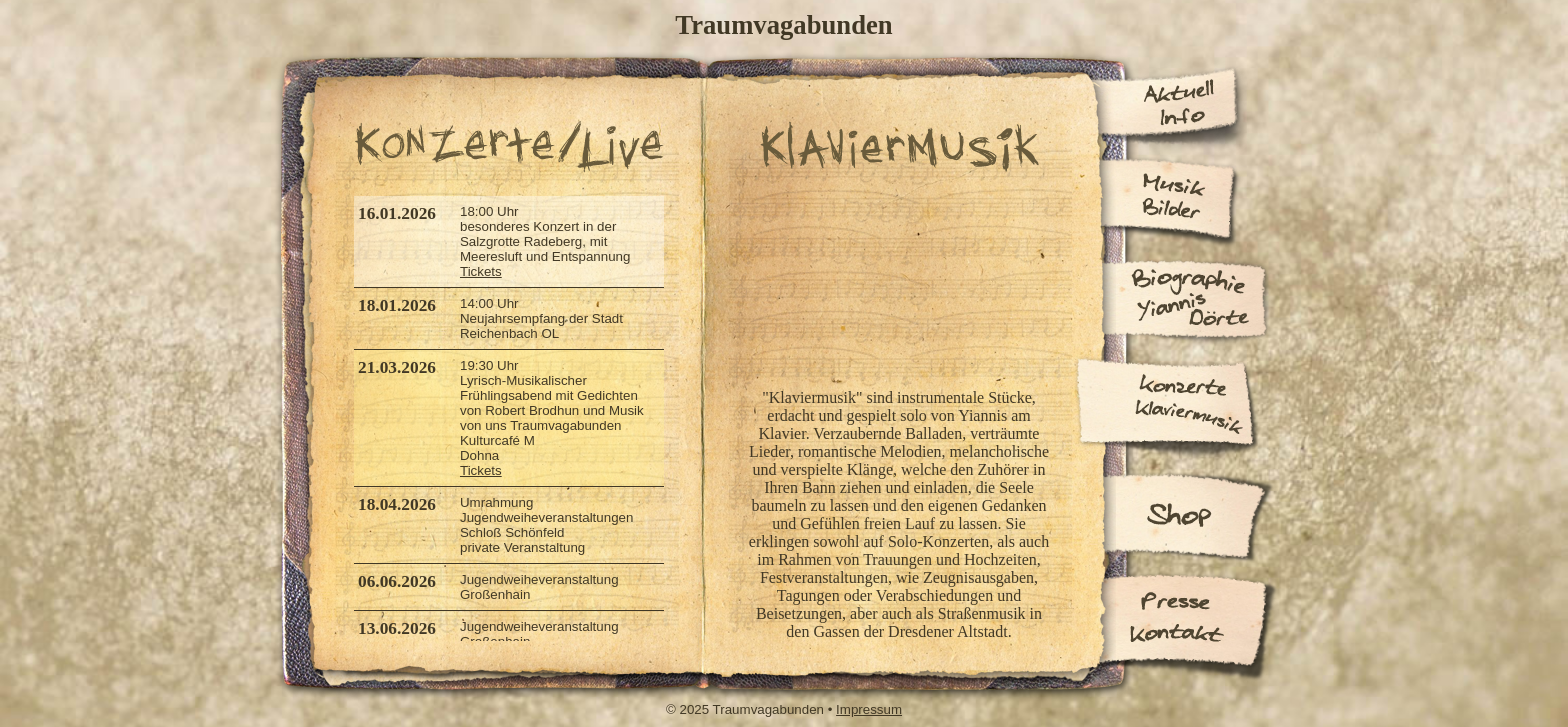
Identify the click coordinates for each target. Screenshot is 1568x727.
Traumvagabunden (783, 25)
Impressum (869, 709)
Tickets (481, 271)
